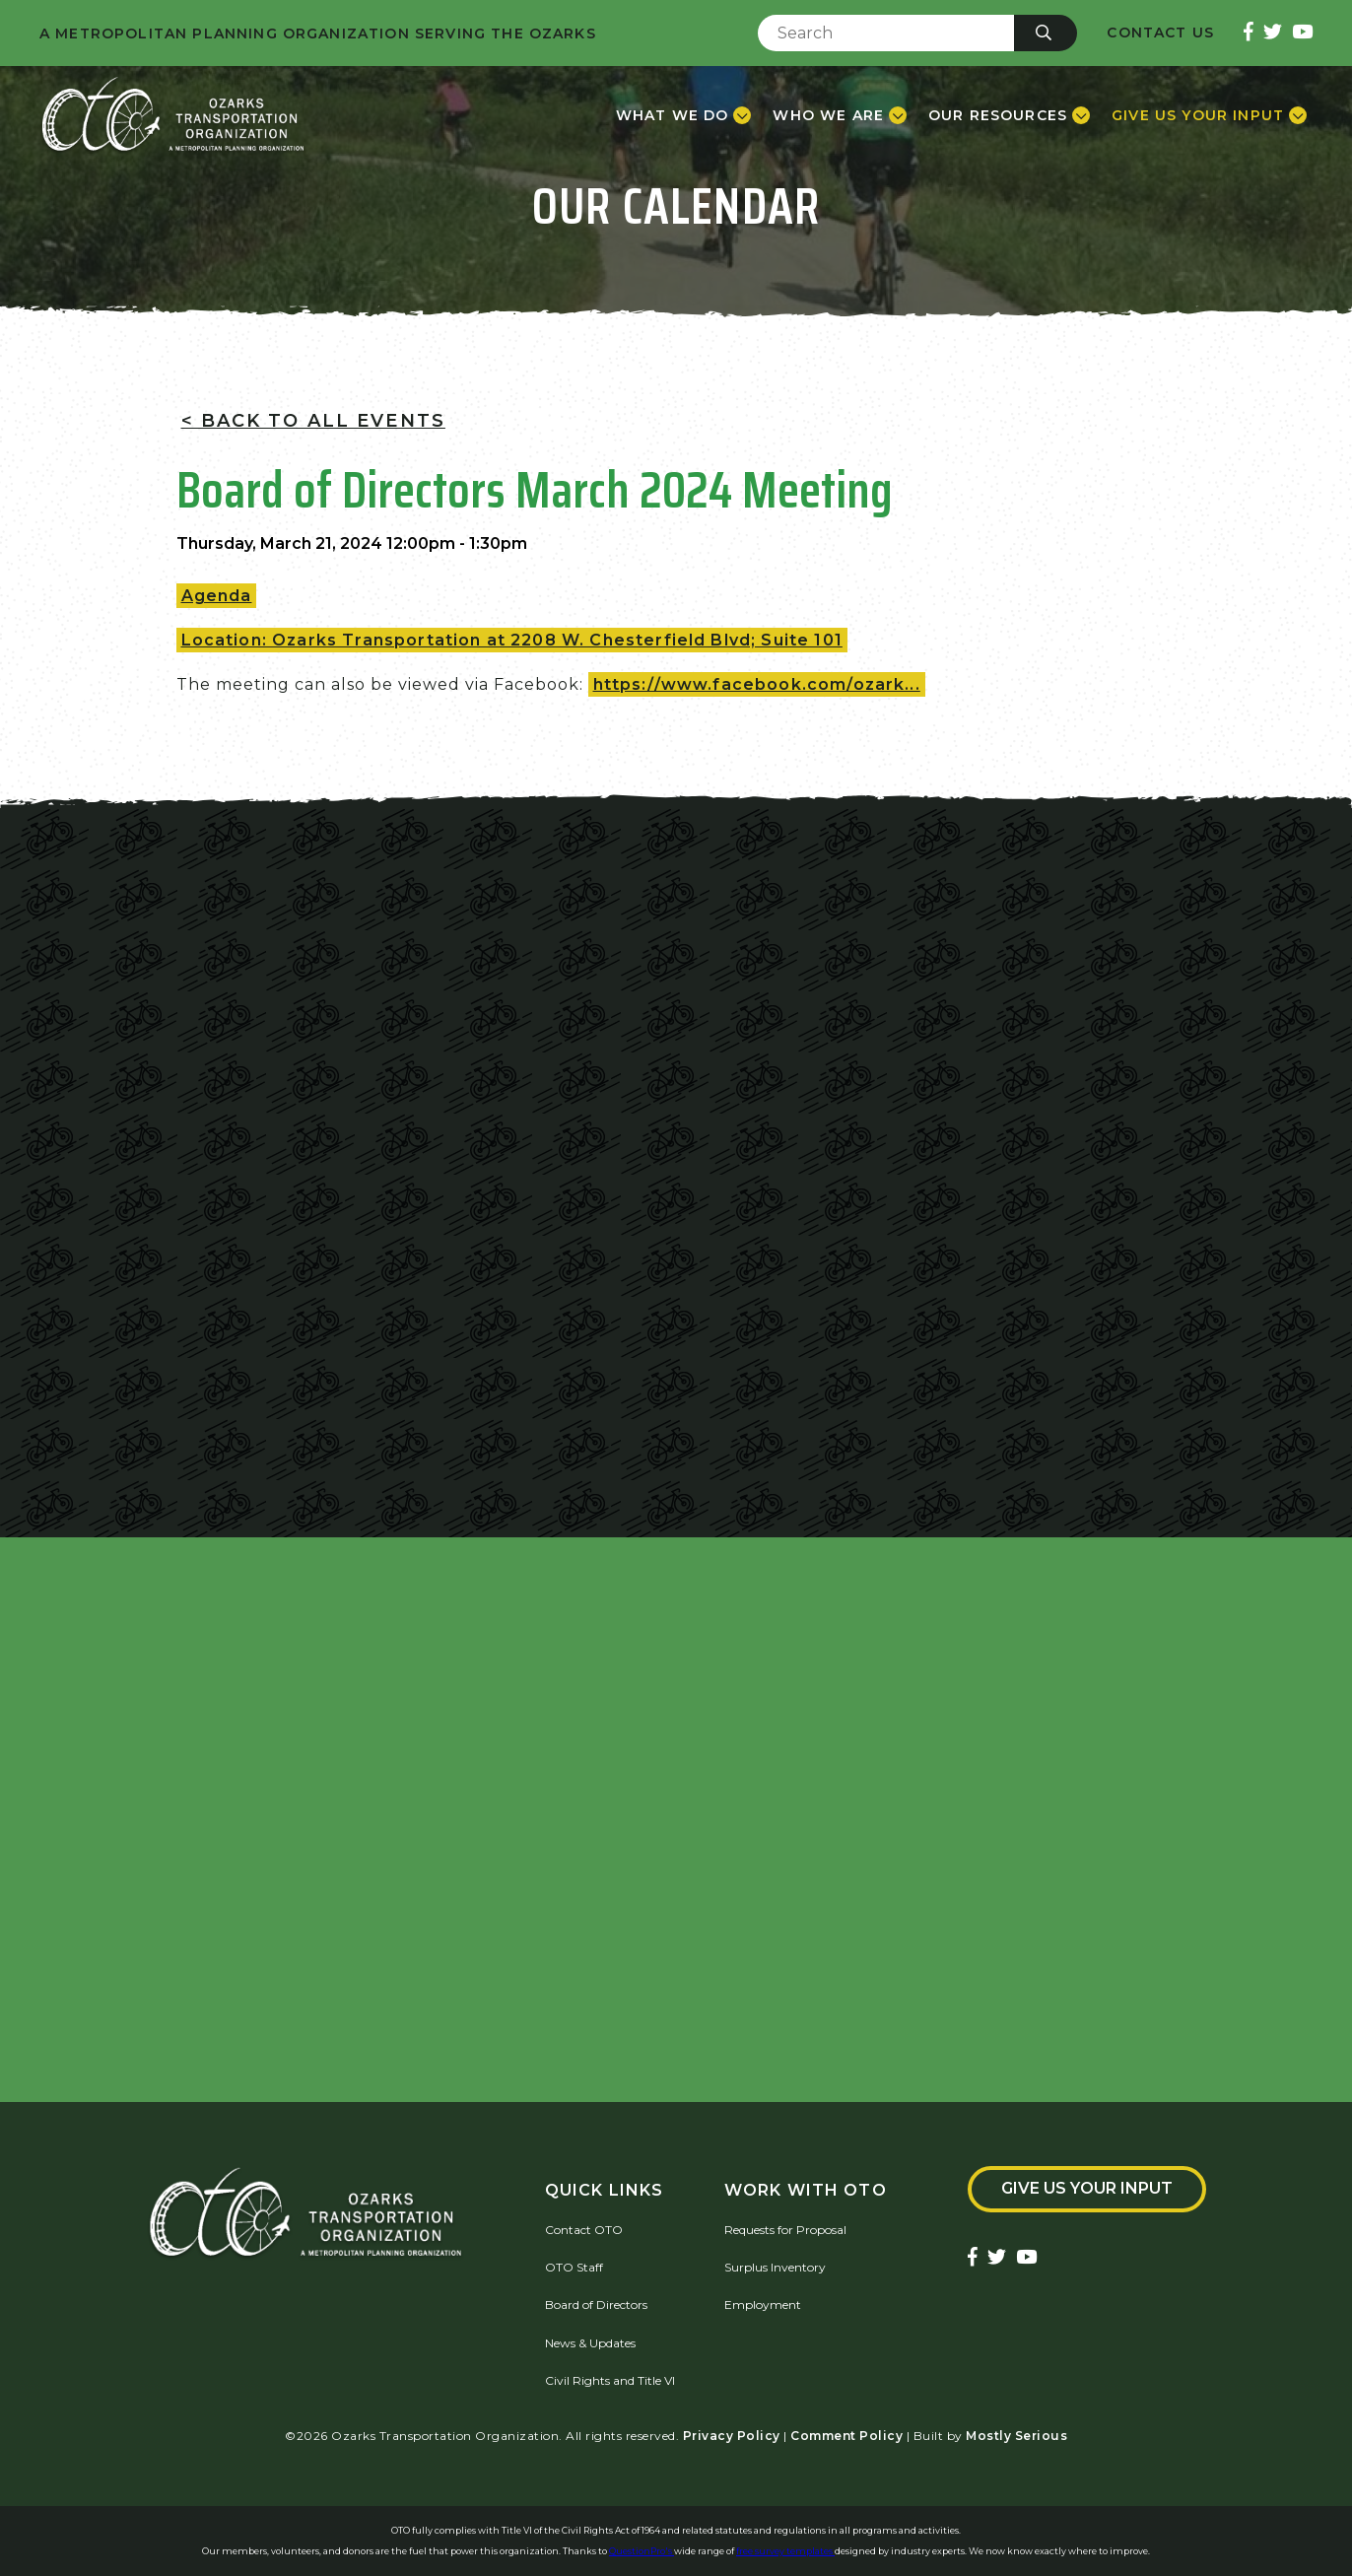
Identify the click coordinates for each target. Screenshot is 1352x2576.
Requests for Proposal (785, 2229)
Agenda (216, 595)
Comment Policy (846, 2435)
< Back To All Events (313, 421)
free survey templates (785, 2550)
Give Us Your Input (1087, 2188)
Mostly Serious (1016, 2435)
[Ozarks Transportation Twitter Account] (1272, 33)
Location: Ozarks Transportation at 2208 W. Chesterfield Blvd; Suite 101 (512, 640)
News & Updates (590, 2343)
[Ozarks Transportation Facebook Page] (1248, 33)
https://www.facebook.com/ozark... (756, 684)
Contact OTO (584, 2229)
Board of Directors (596, 2304)
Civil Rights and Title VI (610, 2380)
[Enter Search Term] (886, 33)
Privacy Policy (731, 2435)
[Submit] (1045, 33)
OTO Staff (574, 2267)
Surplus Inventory (775, 2267)
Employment (762, 2304)
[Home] (172, 115)
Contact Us (1160, 33)
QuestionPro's (641, 2550)
